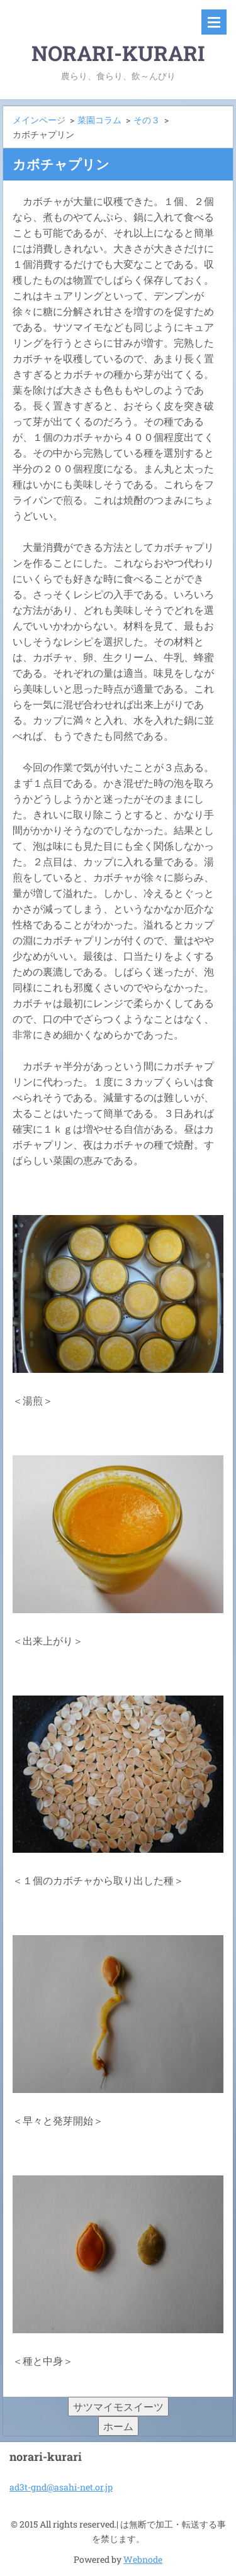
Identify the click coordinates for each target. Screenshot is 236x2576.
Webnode (142, 2559)
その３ (146, 120)
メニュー (214, 22)
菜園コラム (99, 120)
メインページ (39, 120)
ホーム (118, 2426)
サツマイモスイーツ (118, 2406)
